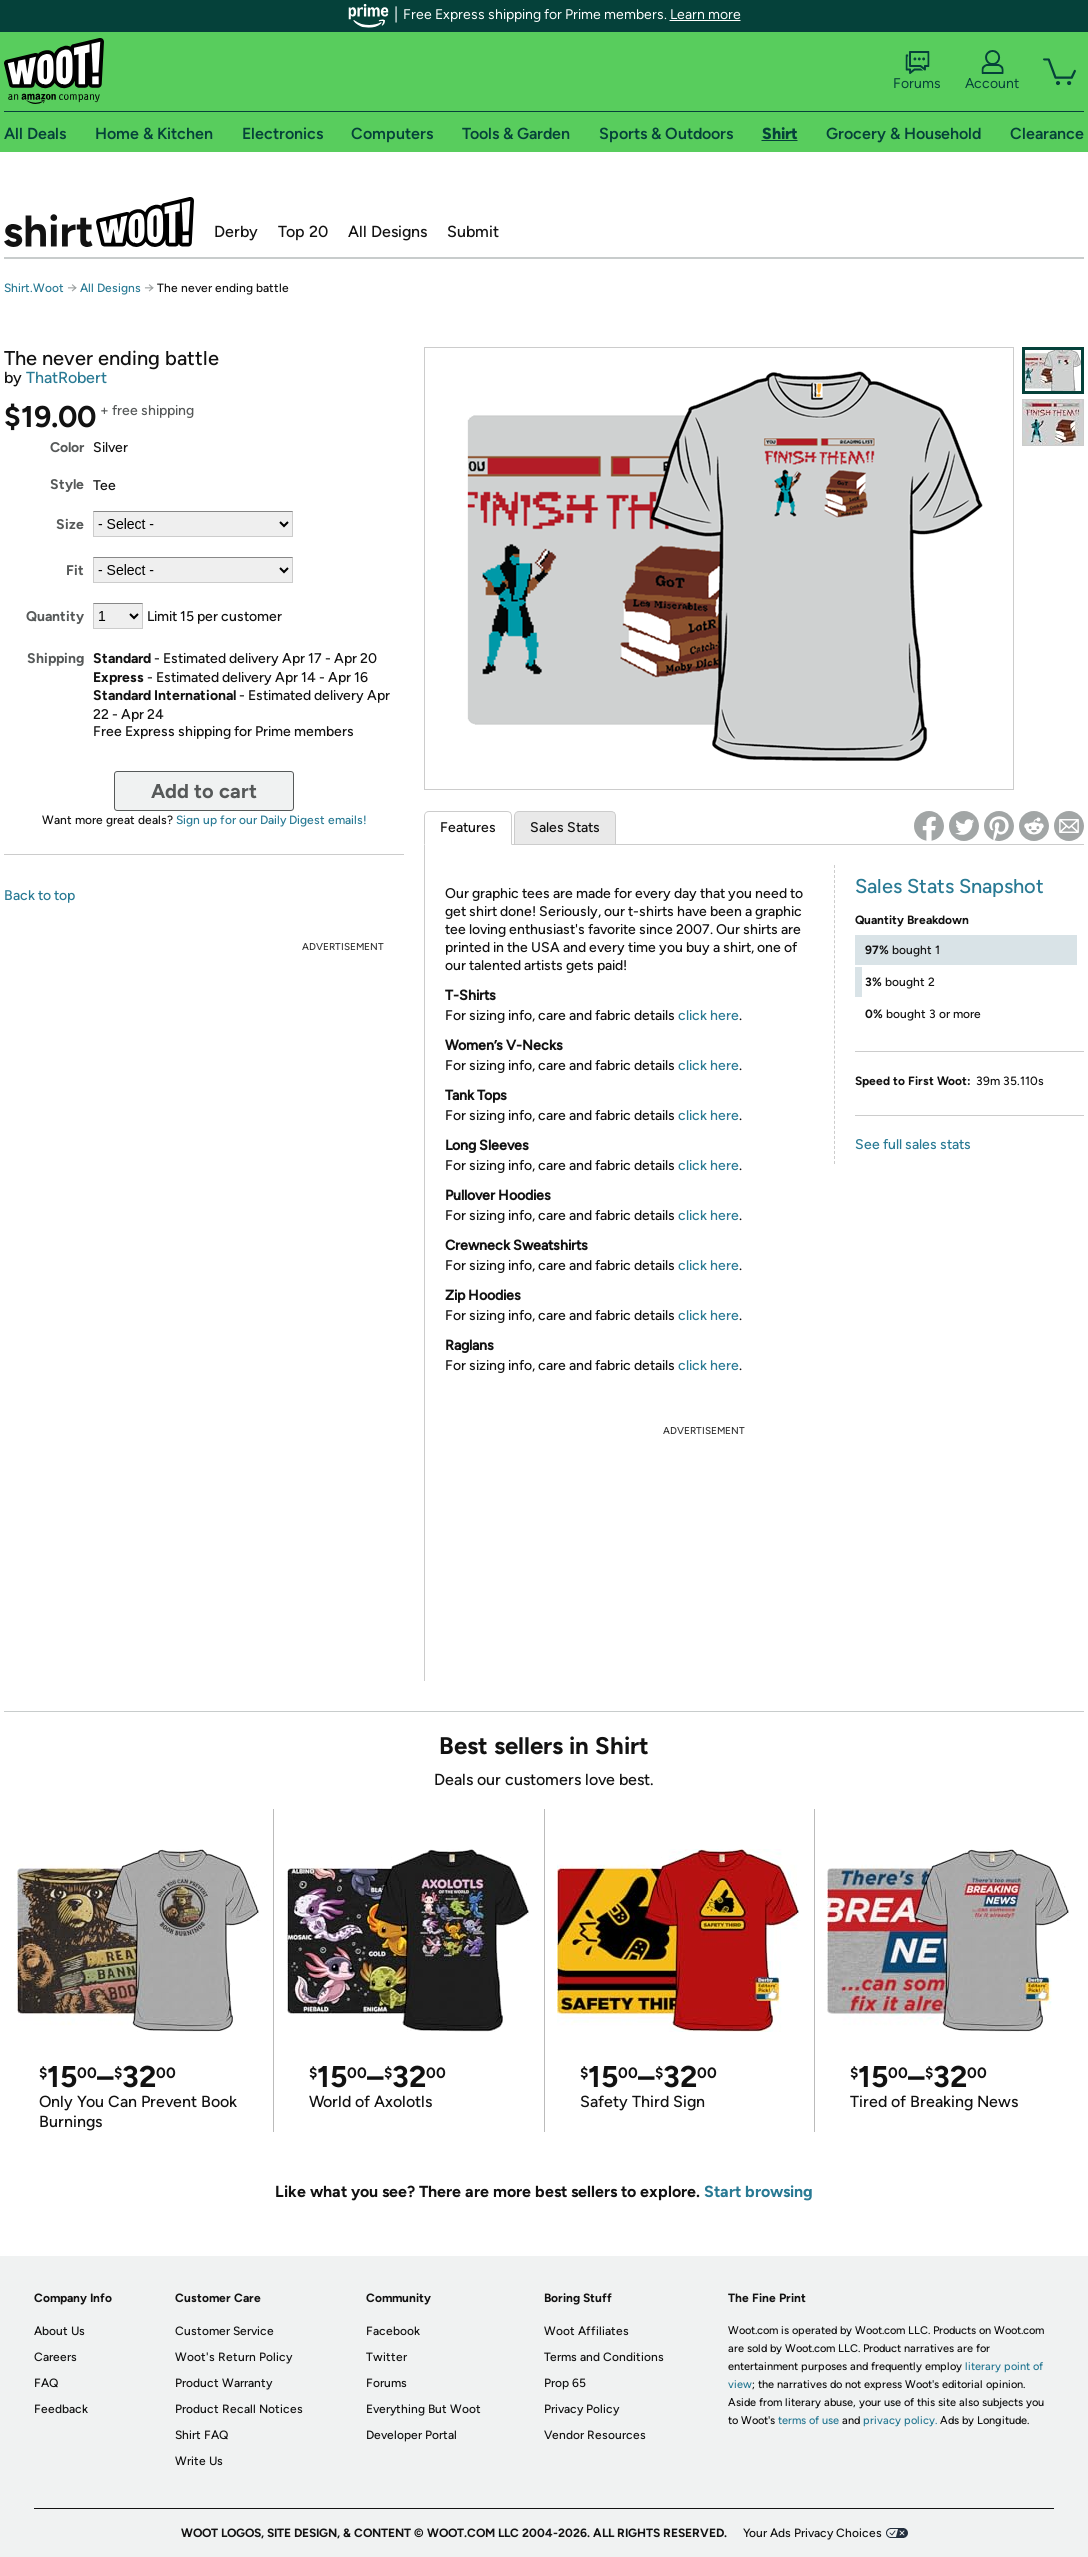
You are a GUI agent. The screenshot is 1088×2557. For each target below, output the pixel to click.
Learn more (705, 14)
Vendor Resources (595, 2435)
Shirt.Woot (99, 222)
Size (70, 524)
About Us (59, 2331)
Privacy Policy (581, 2409)
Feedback (61, 2409)
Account (992, 71)
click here (708, 1015)
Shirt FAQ (201, 2435)
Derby (236, 231)
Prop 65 (565, 2383)
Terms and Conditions (604, 2357)
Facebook (393, 2331)
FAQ (46, 2383)
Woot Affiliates (586, 2331)
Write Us (199, 2461)
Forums (917, 71)
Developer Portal (411, 2435)
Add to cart (204, 791)
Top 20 (303, 231)
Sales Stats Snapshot (949, 886)
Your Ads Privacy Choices (812, 2533)
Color (67, 447)
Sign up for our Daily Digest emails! (271, 820)
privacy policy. (900, 2420)
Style (67, 484)
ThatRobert (66, 377)
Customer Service (224, 2331)
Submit (473, 231)
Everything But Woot (423, 2409)
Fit (75, 570)
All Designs (387, 231)
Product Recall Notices (239, 2409)
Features (468, 827)
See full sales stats (913, 1144)
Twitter (386, 2357)
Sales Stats (565, 827)
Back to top (39, 895)
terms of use (808, 2420)
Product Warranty (223, 2383)
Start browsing (758, 2191)
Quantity (55, 616)
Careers (55, 2357)
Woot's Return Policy (233, 2357)
